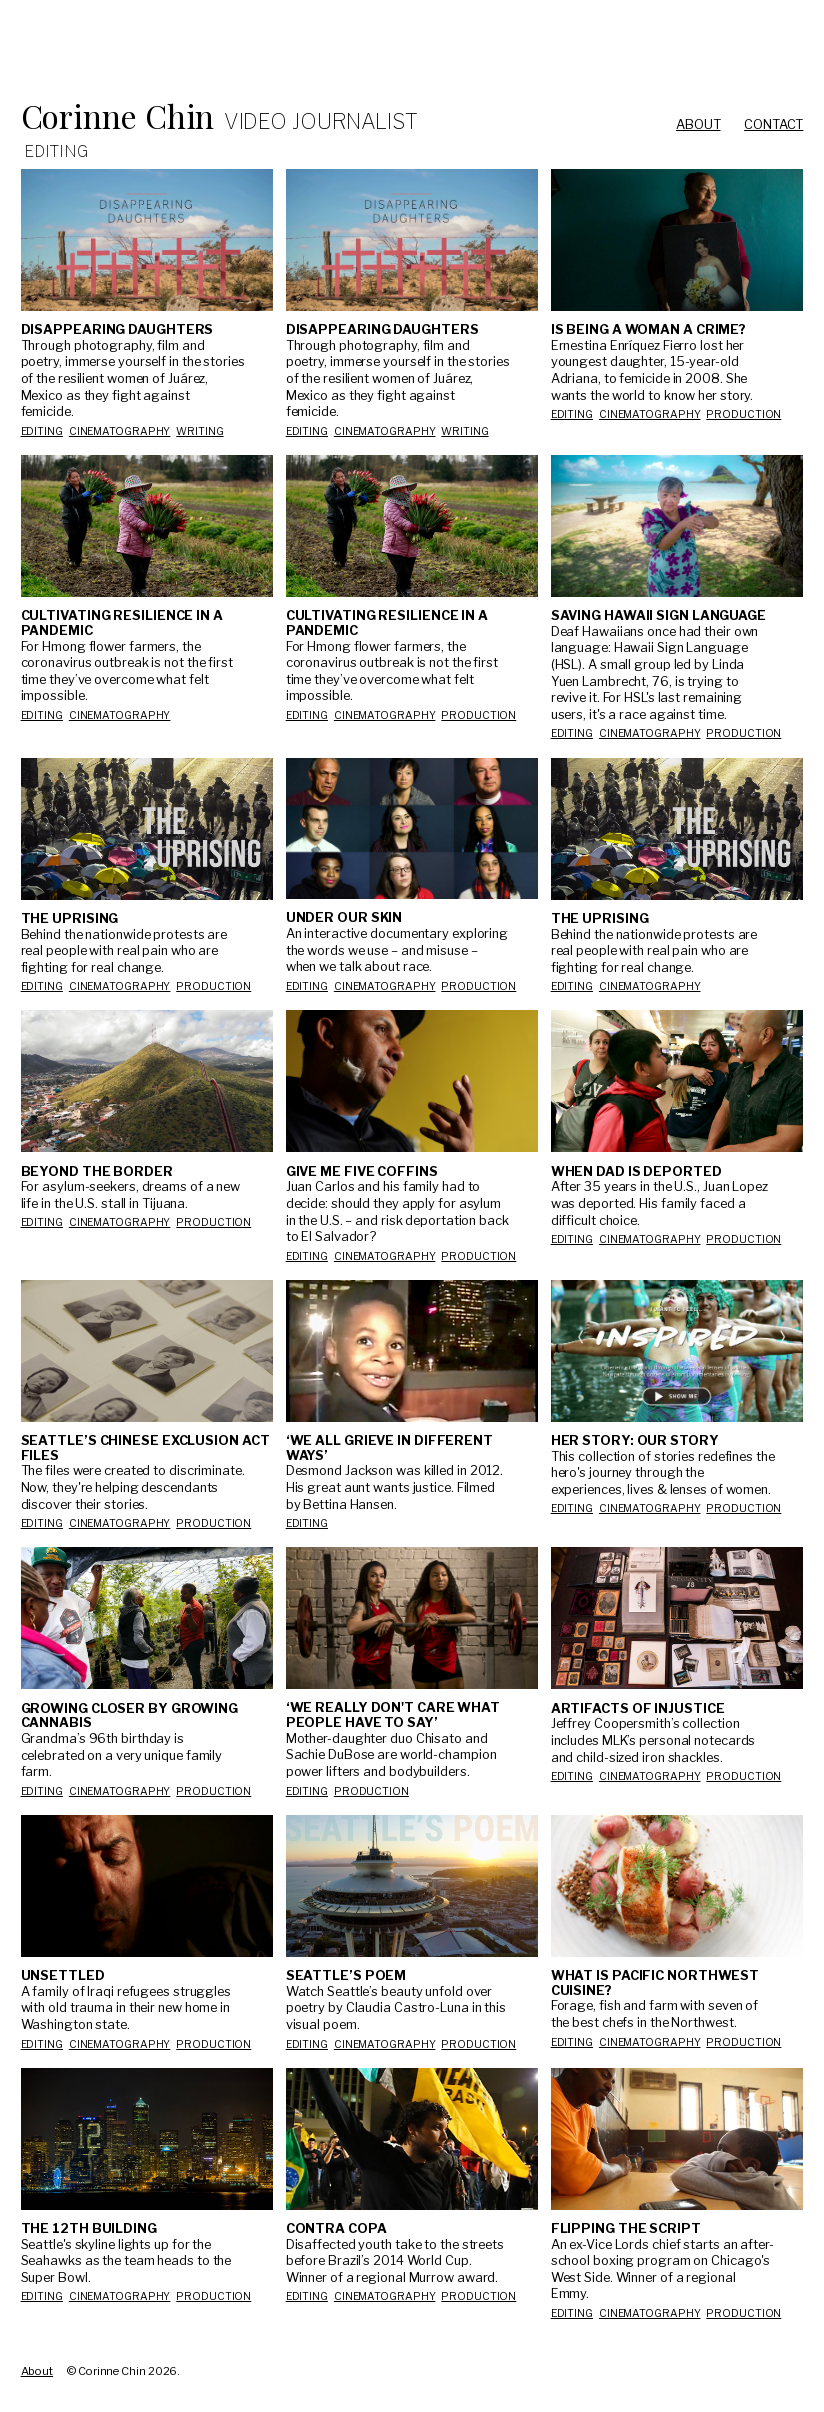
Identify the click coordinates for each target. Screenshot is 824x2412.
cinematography (120, 715)
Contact (773, 124)
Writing (199, 431)
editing (42, 715)
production (743, 414)
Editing (42, 431)
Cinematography (120, 431)
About (698, 124)
